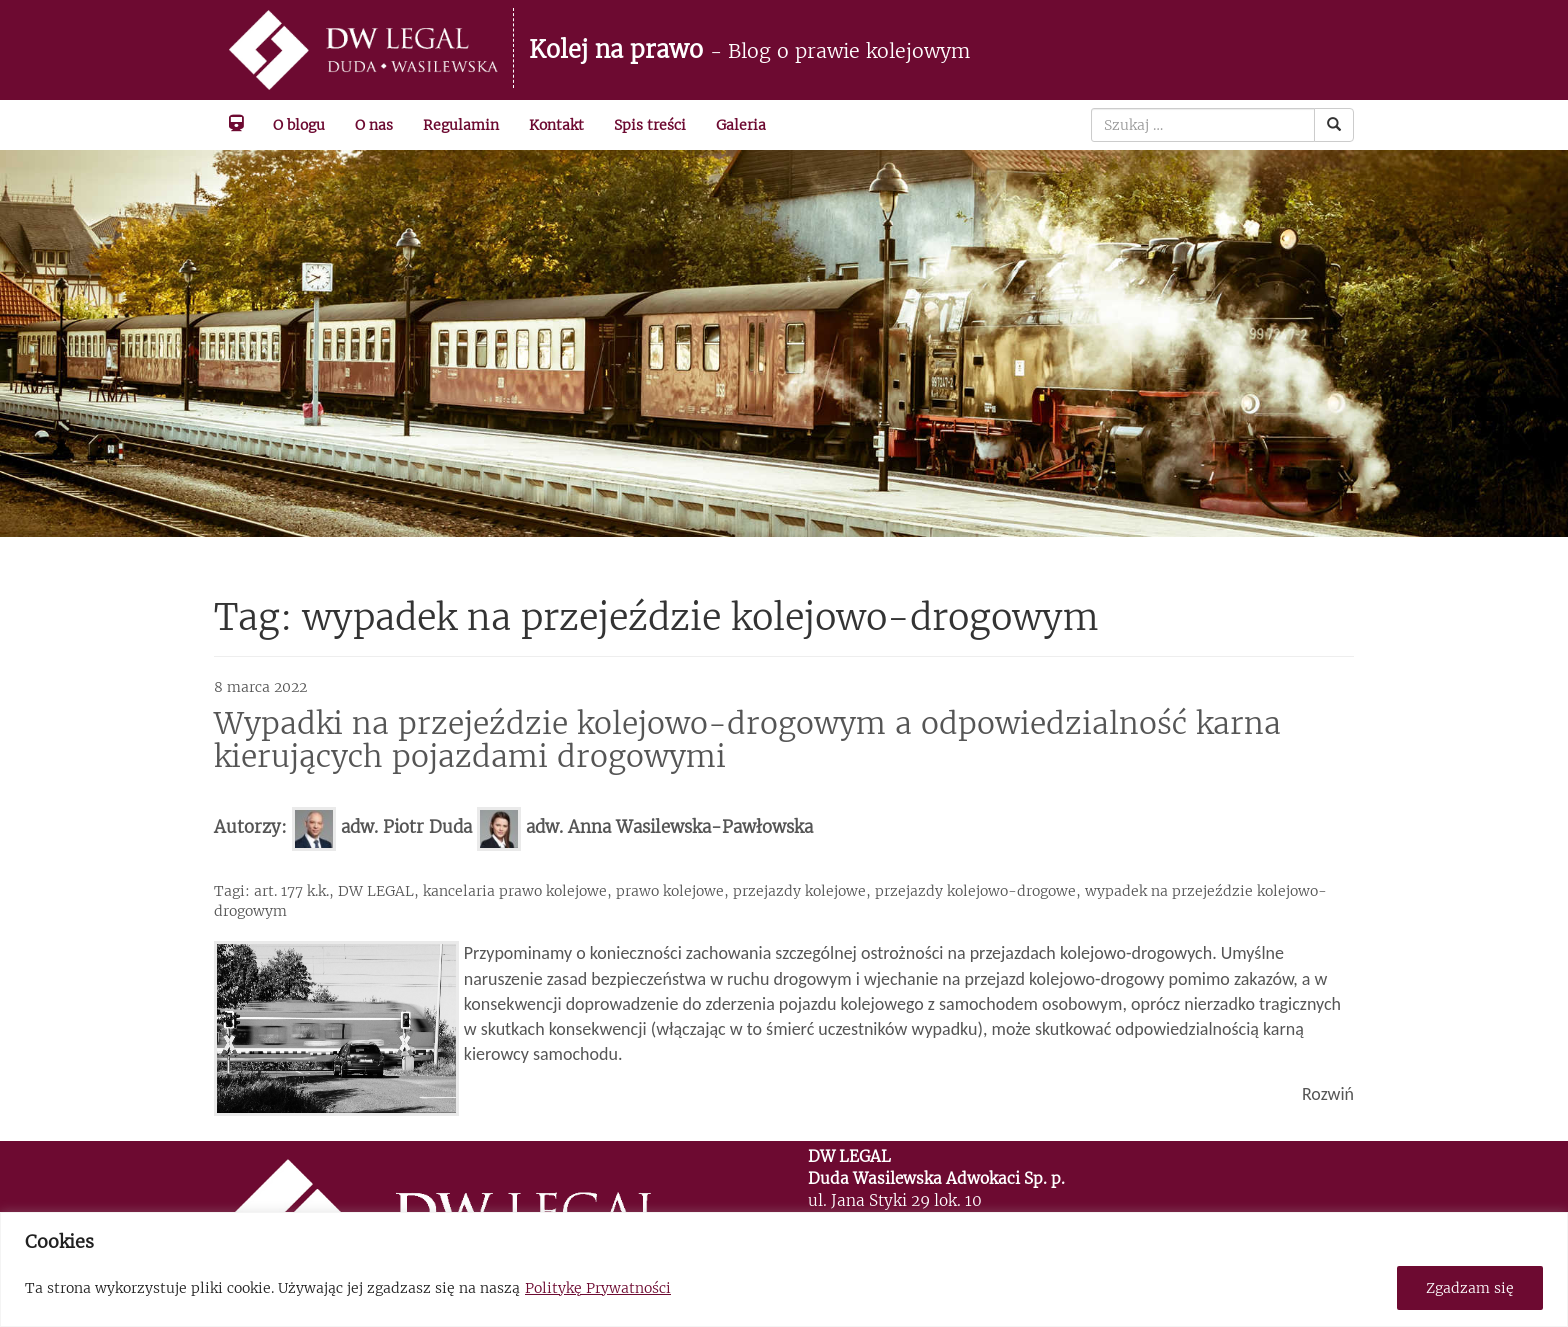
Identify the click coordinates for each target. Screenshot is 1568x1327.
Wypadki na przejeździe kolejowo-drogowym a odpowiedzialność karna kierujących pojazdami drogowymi (747, 739)
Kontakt (556, 125)
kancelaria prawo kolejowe (515, 891)
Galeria (741, 125)
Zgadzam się (1470, 1288)
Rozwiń (1328, 1094)
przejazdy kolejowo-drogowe (975, 891)
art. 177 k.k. (291, 891)
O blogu (299, 125)
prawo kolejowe (670, 891)
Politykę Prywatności (598, 1288)
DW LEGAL (376, 891)
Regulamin (461, 125)
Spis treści (650, 125)
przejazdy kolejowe (799, 891)
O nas (374, 125)
